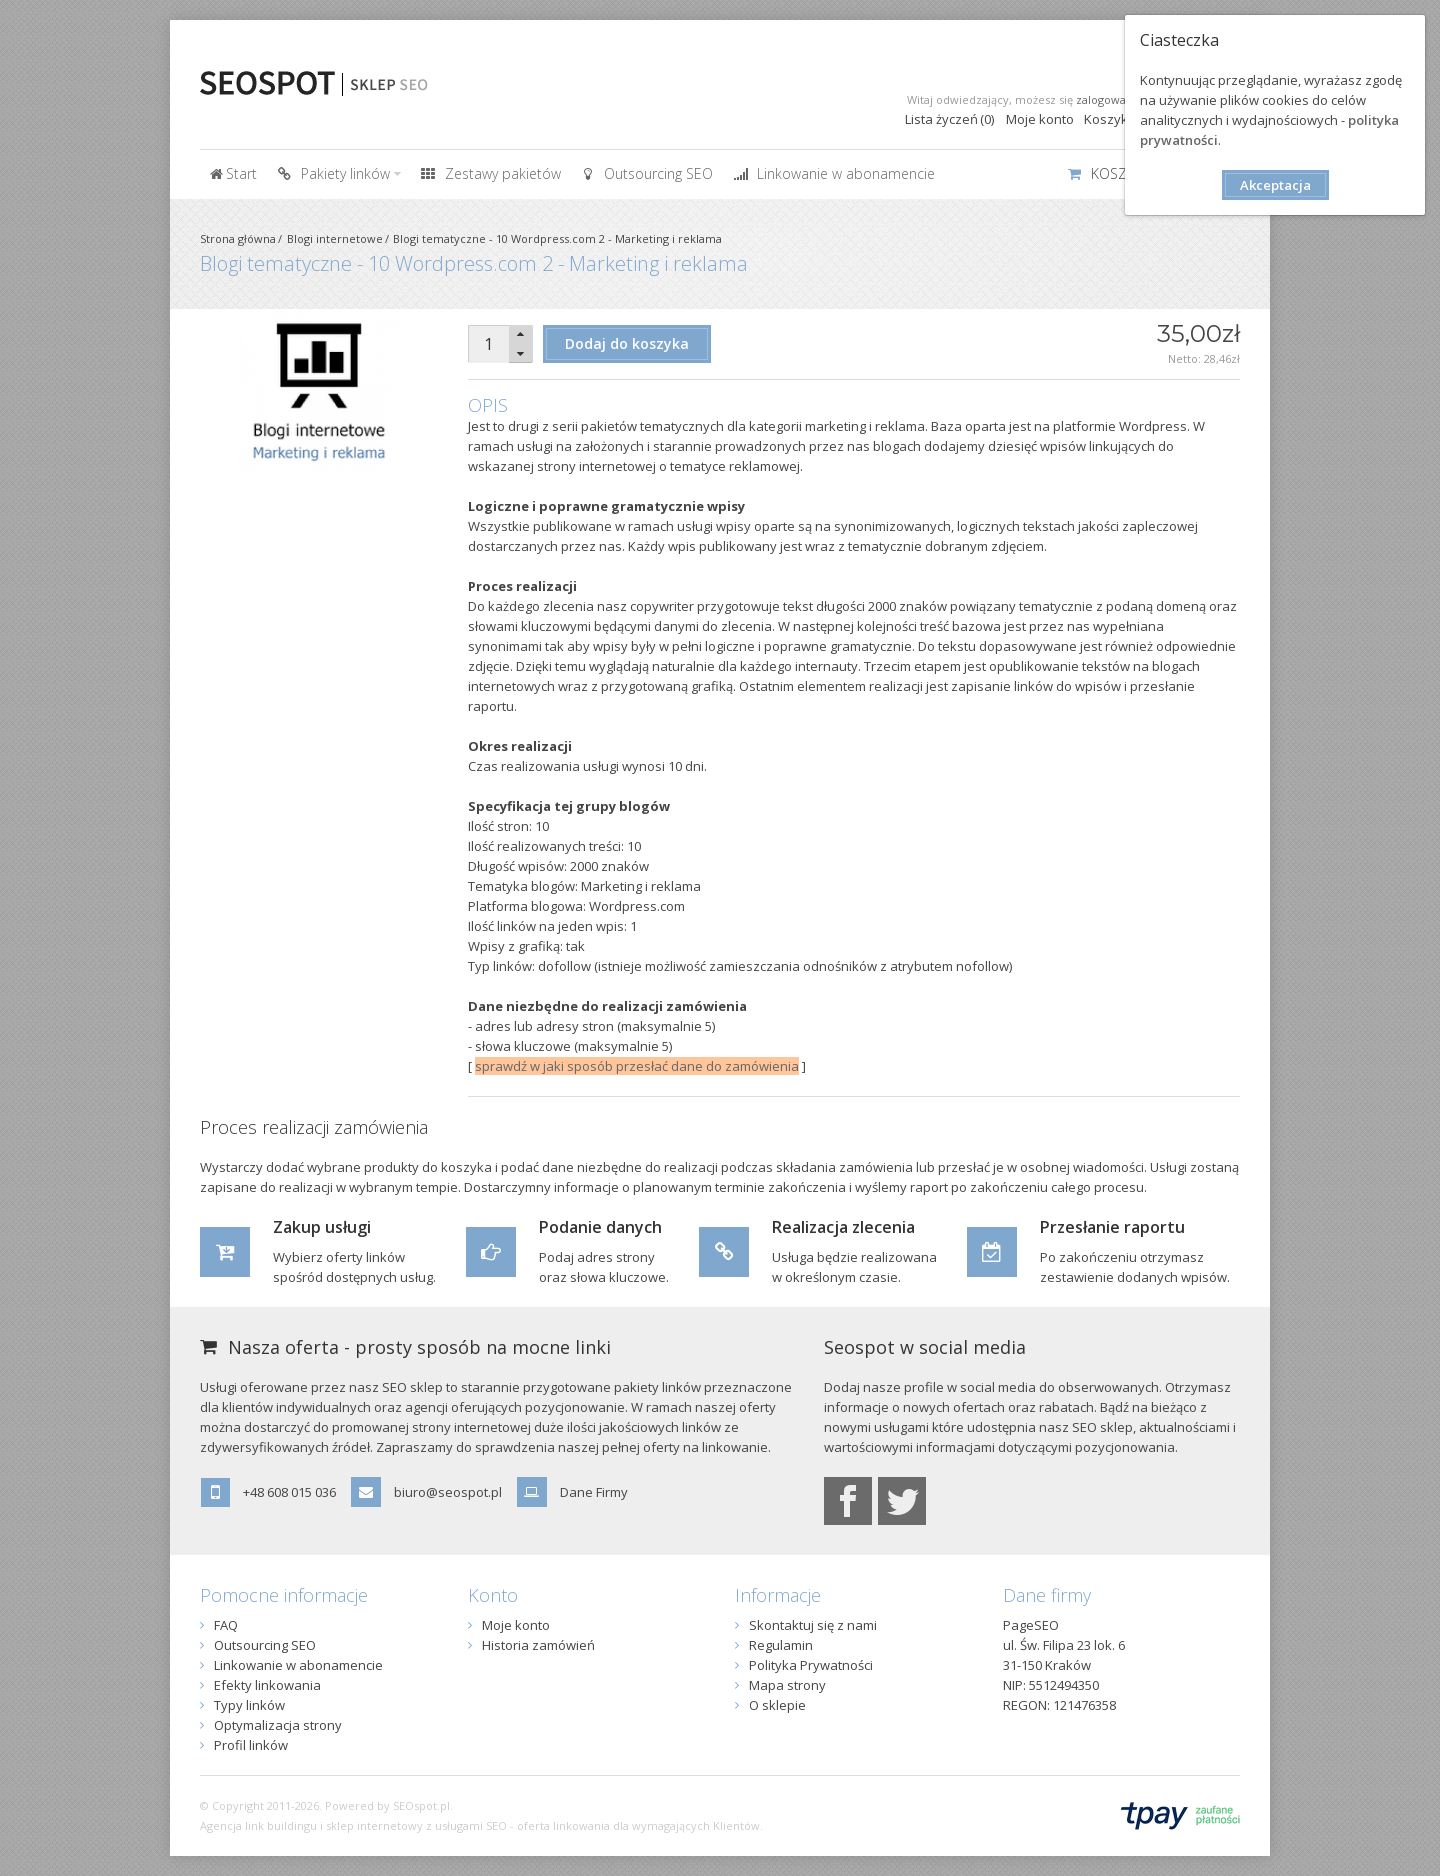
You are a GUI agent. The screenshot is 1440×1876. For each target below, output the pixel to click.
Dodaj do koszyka (627, 343)
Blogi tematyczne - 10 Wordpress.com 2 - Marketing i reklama (557, 238)
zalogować (1103, 99)
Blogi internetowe (335, 238)
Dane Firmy (594, 1492)
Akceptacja (1275, 185)
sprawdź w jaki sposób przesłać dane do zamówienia (637, 1066)
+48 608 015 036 (289, 1492)
